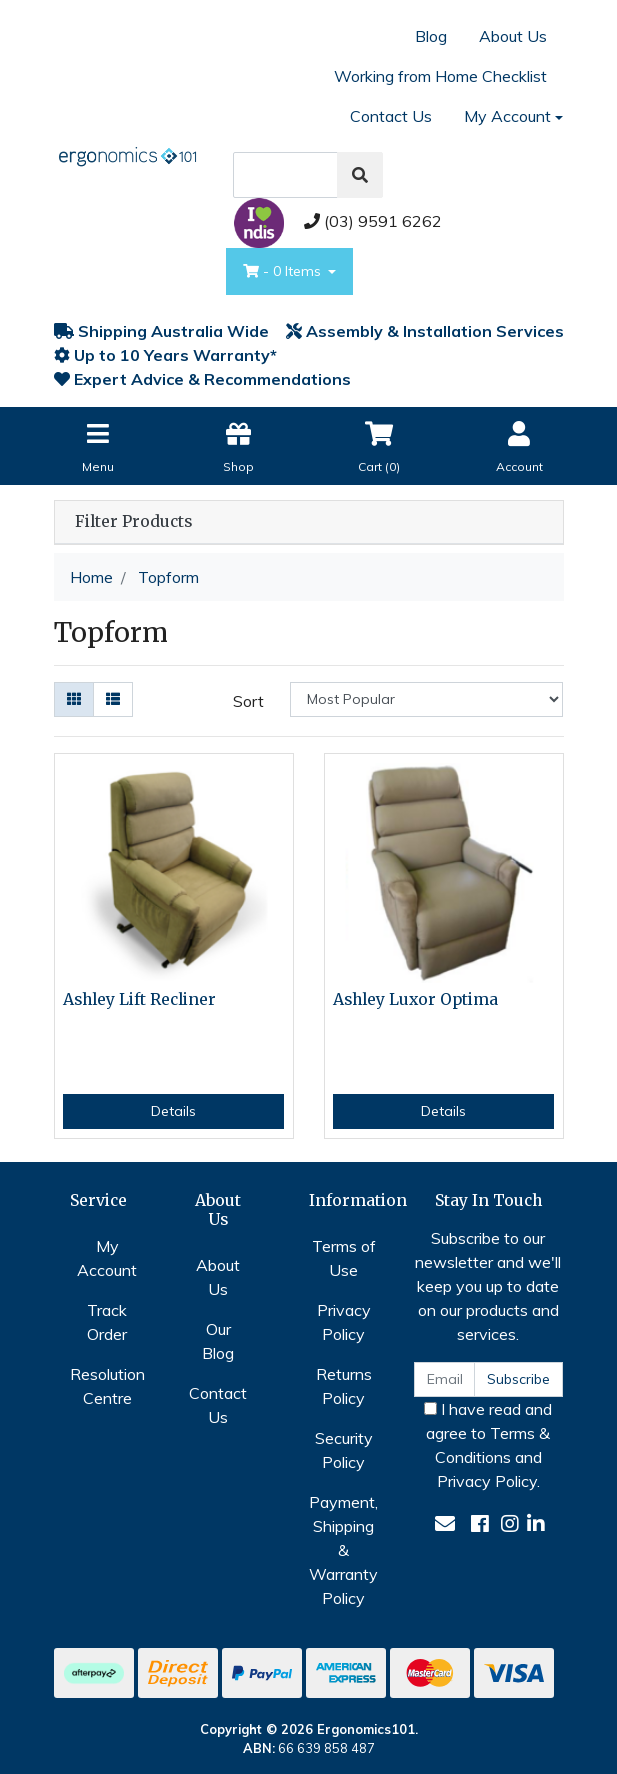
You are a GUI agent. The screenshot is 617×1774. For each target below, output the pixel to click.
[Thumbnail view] (74, 699)
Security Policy (344, 1450)
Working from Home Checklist (440, 76)
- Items (284, 271)
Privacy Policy (344, 1322)
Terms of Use (344, 1258)
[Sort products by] (426, 699)
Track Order (107, 1322)
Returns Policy (344, 1386)
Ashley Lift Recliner (139, 999)
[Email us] (445, 1523)
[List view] (113, 699)
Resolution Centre (107, 1386)
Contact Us (391, 116)
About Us (513, 36)
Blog (431, 36)
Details (173, 1111)
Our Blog (218, 1341)
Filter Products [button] (133, 522)
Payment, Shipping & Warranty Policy (343, 1550)
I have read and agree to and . (488, 1445)
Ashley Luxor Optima (415, 999)
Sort (248, 701)
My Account (107, 1258)
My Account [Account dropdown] (507, 116)
